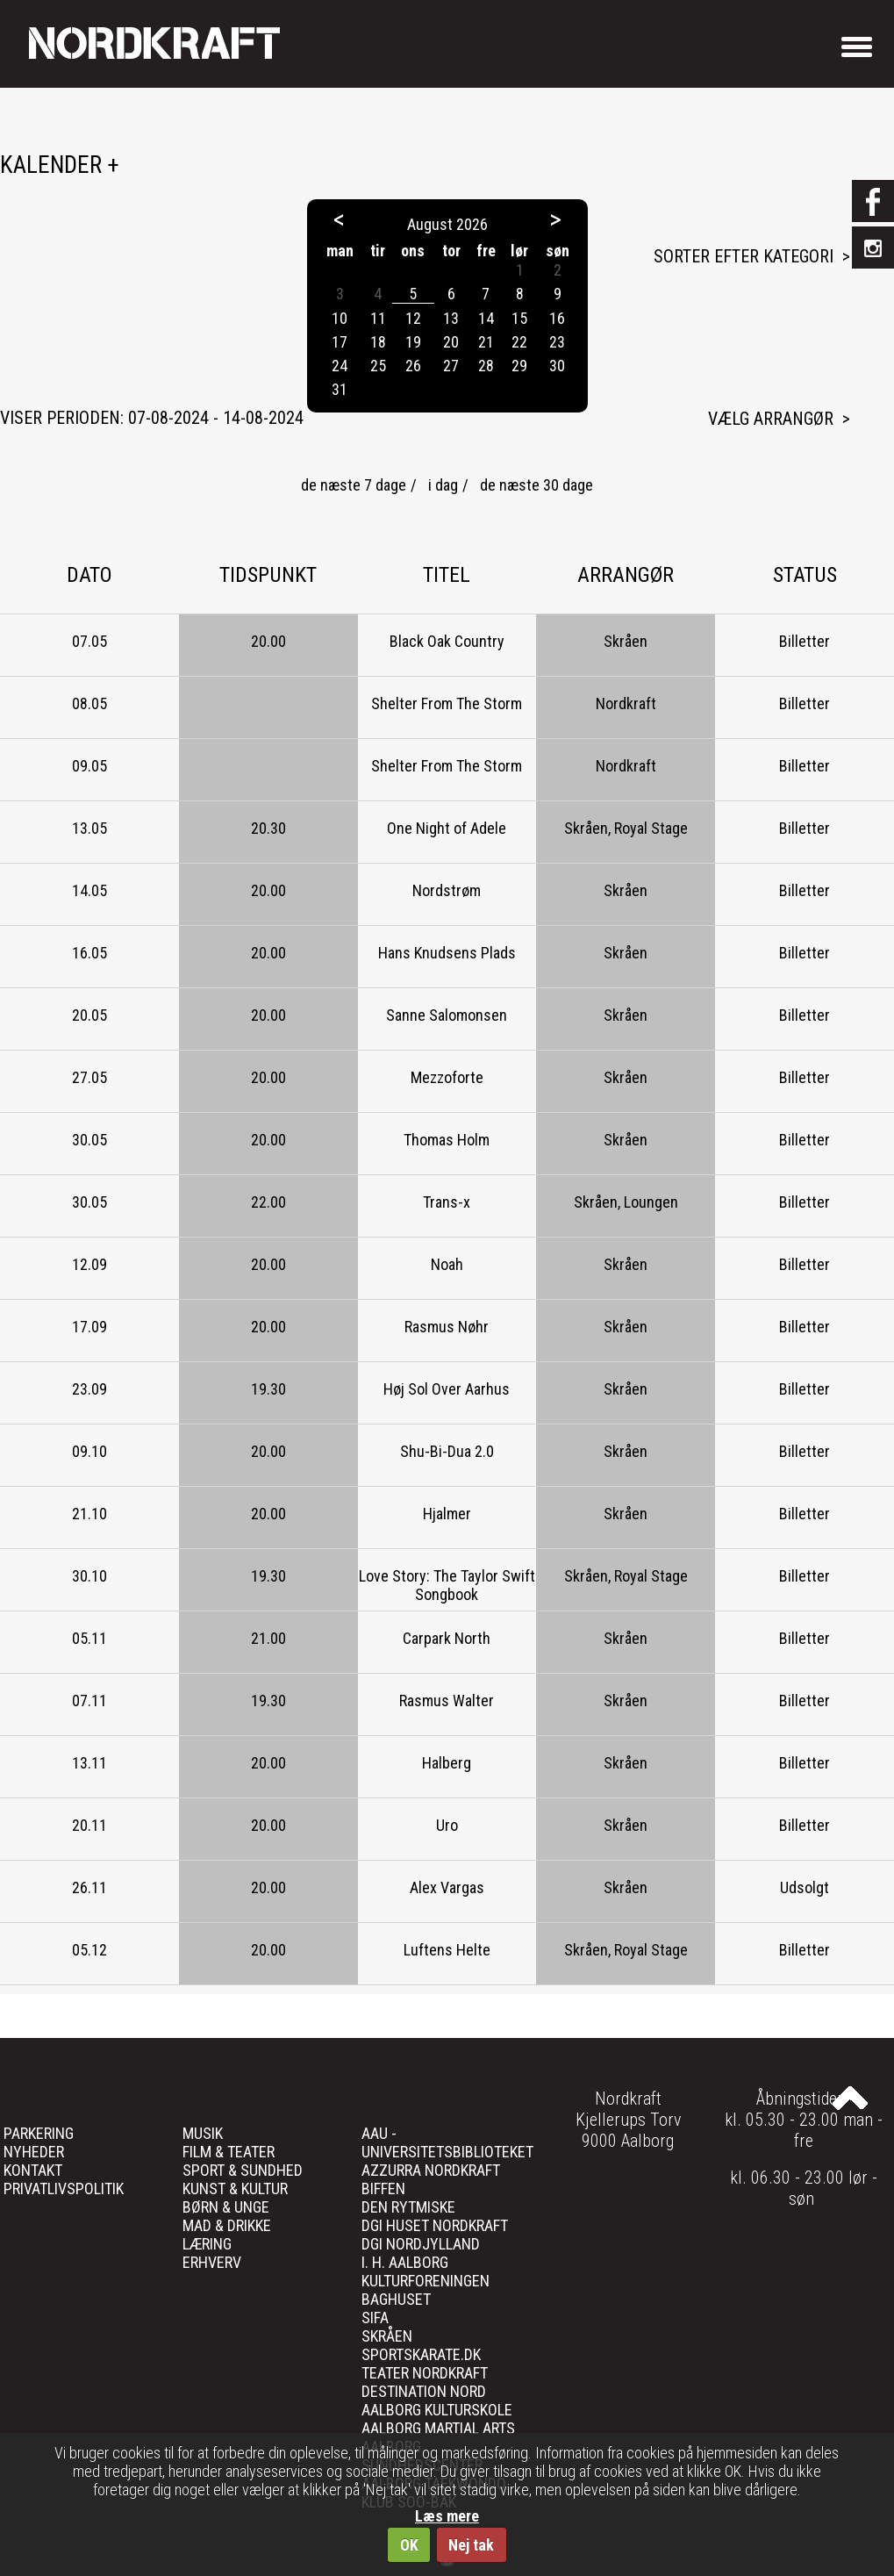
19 (413, 342)
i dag (443, 485)
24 (339, 365)
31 (339, 389)
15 (519, 318)
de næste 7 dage (353, 485)
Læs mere (447, 2516)
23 (557, 342)
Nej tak (471, 2545)
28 (486, 365)
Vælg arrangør (770, 418)
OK (409, 2545)
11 (378, 318)
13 (451, 318)
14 (486, 318)
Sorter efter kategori (743, 256)
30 (557, 365)
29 (519, 365)
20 (451, 342)
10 (339, 318)
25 (378, 365)
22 (519, 342)
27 (451, 365)
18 (378, 342)
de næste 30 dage (536, 485)
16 (557, 318)
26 (413, 365)
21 (486, 342)
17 (339, 342)
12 (413, 318)
